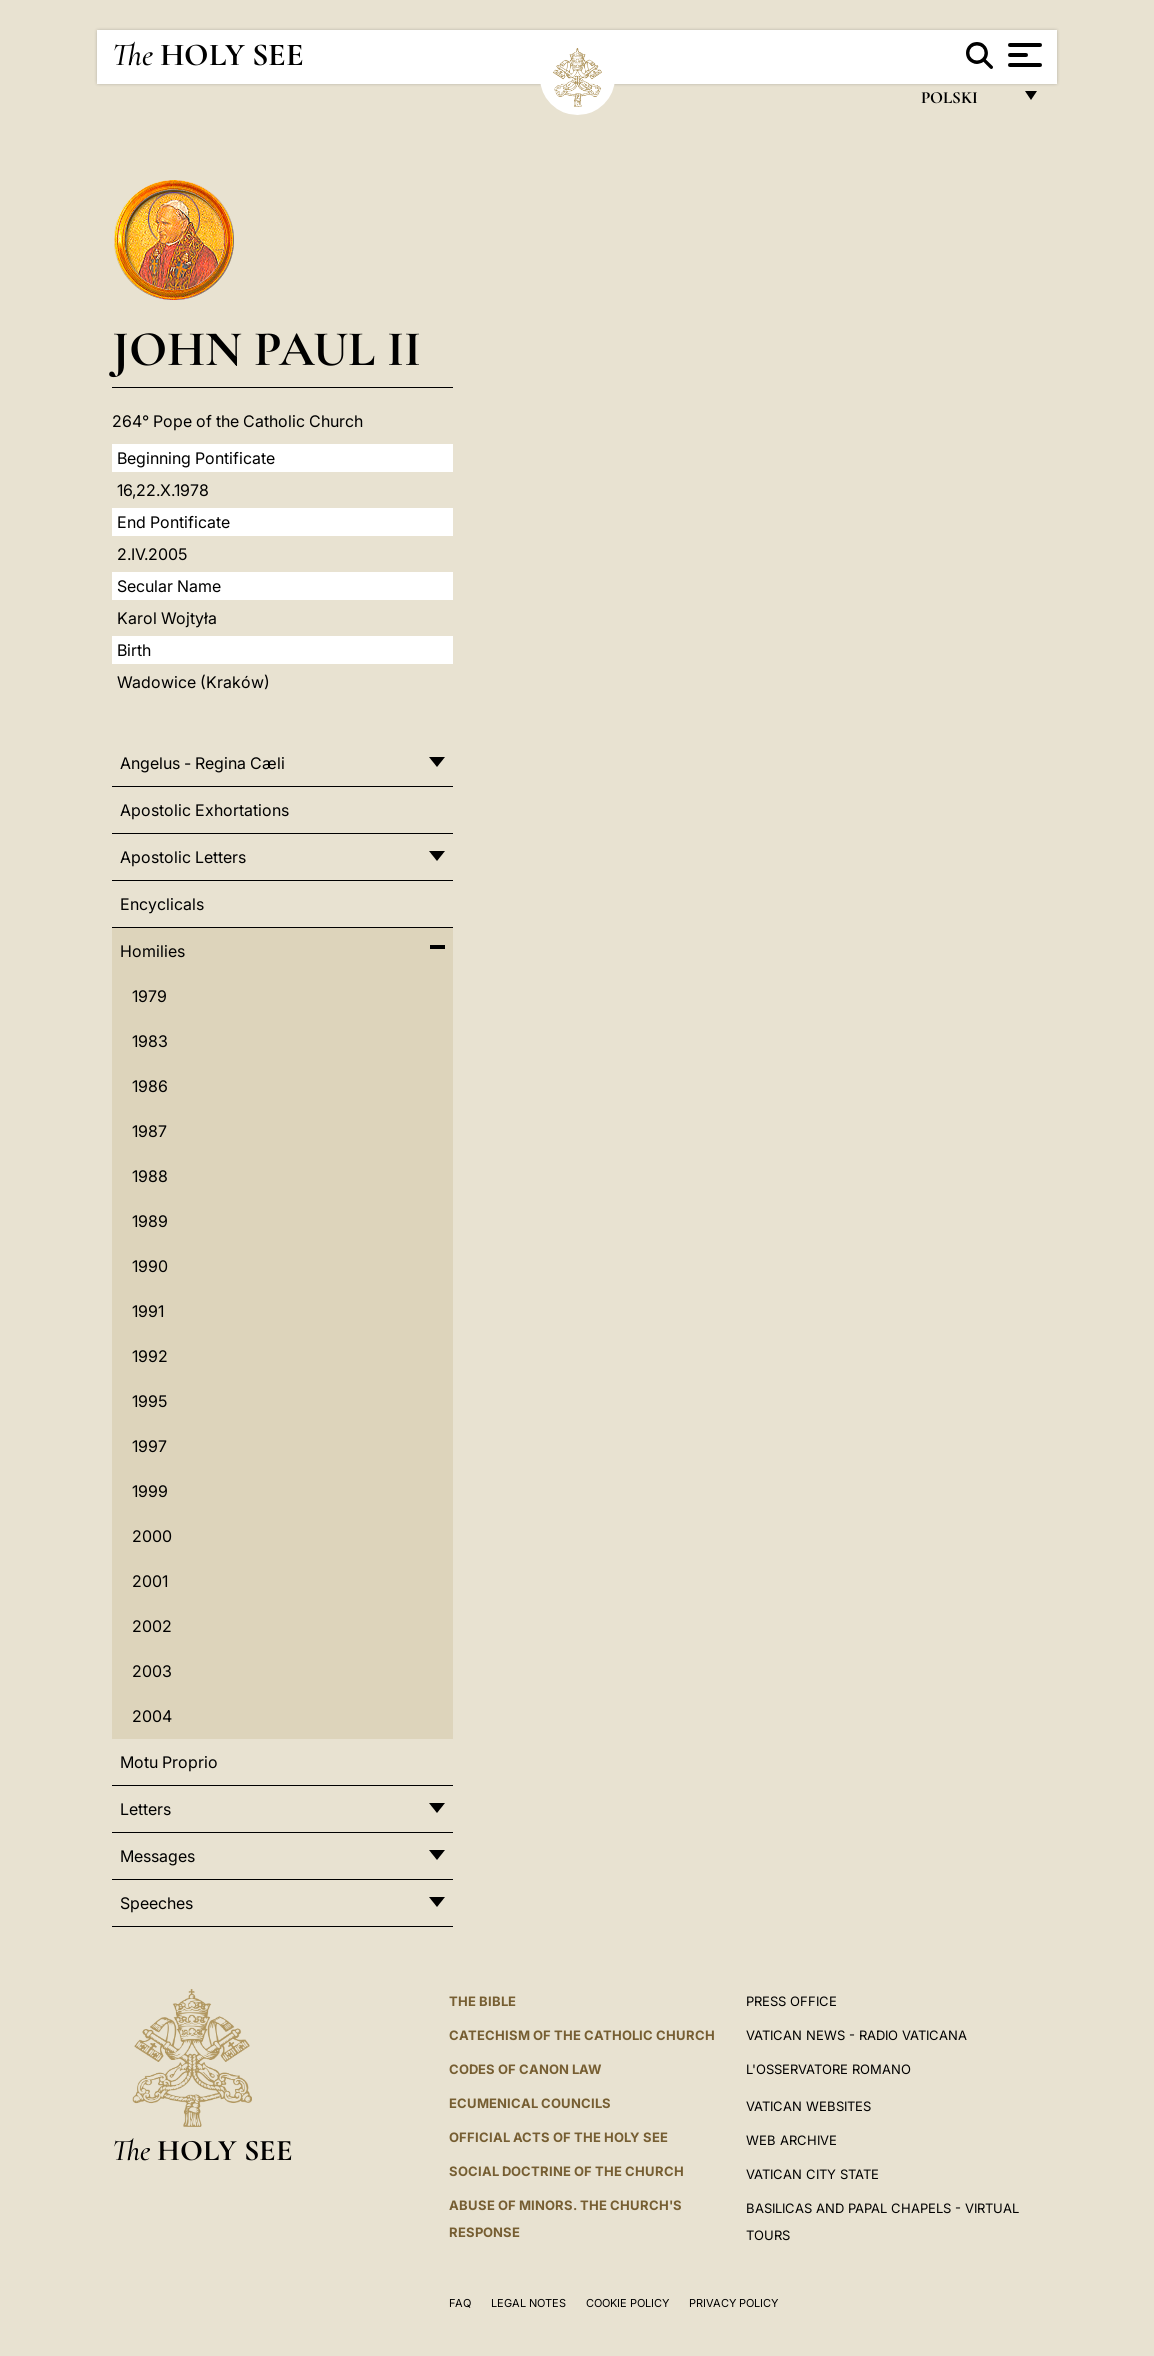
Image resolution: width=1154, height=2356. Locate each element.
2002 (152, 1626)
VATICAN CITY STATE (812, 2174)
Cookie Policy (627, 2303)
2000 (152, 1536)
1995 (149, 1401)
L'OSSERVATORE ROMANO (828, 2069)
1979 (149, 996)
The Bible (482, 2001)
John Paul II (266, 348)
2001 (150, 1581)
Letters (145, 1809)
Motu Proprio (169, 1762)
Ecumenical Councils (530, 2103)
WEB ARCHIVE (791, 2140)
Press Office (791, 2001)
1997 (149, 1446)
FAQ (460, 2303)
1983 (150, 1041)
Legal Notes (528, 2303)
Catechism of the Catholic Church (582, 2035)
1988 (150, 1176)
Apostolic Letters (183, 857)
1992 (150, 1356)
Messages (157, 1856)
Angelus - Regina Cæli (202, 763)
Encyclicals (162, 904)
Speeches (156, 1903)
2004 (152, 1716)
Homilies (152, 951)
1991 (148, 1311)
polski (965, 102)
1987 (149, 1131)
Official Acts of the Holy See (558, 2137)
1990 (150, 1266)
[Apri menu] (1022, 55)
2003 (152, 1671)
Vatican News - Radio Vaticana (856, 2035)
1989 (150, 1221)
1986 (150, 1086)
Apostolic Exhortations (204, 810)
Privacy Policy (733, 2303)
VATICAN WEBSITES (808, 2106)
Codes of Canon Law (525, 2069)
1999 (150, 1491)
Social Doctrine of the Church (566, 2171)
